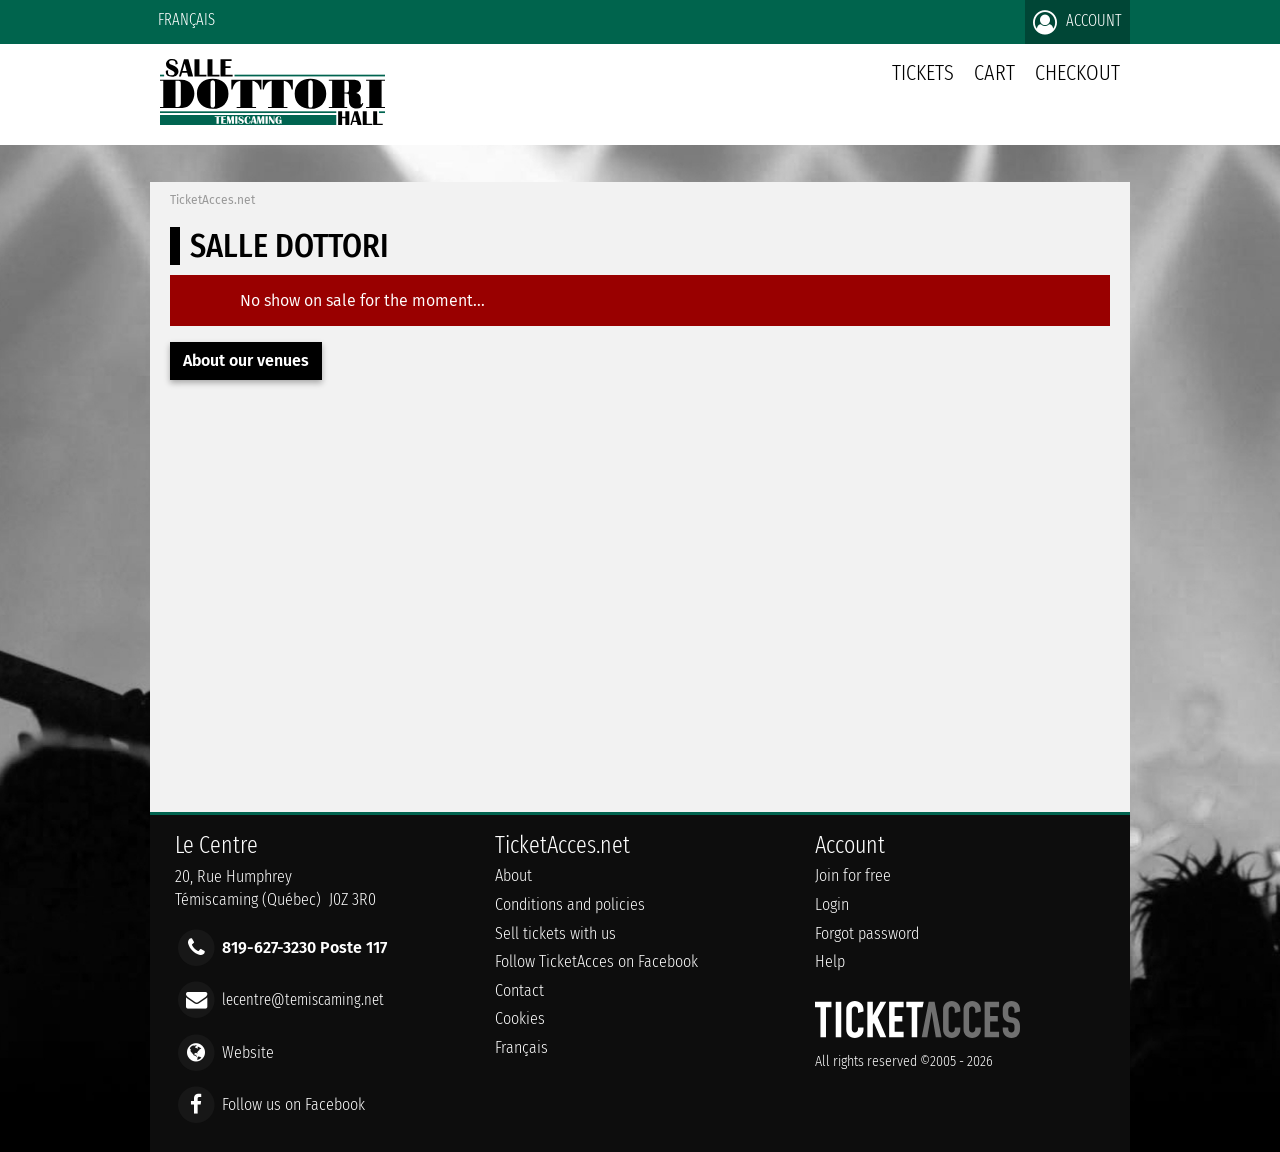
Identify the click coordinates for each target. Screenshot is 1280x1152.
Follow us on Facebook (293, 1103)
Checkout (1077, 72)
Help (830, 961)
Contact (519, 990)
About (513, 875)
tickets (923, 72)
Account (1077, 22)
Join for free (853, 875)
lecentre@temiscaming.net (303, 999)
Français (186, 19)
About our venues (246, 360)
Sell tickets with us (555, 933)
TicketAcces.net (212, 200)
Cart (994, 83)
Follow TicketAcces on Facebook (596, 961)
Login (832, 904)
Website (248, 1051)
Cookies (520, 1018)
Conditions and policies (570, 904)
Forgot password (867, 933)
